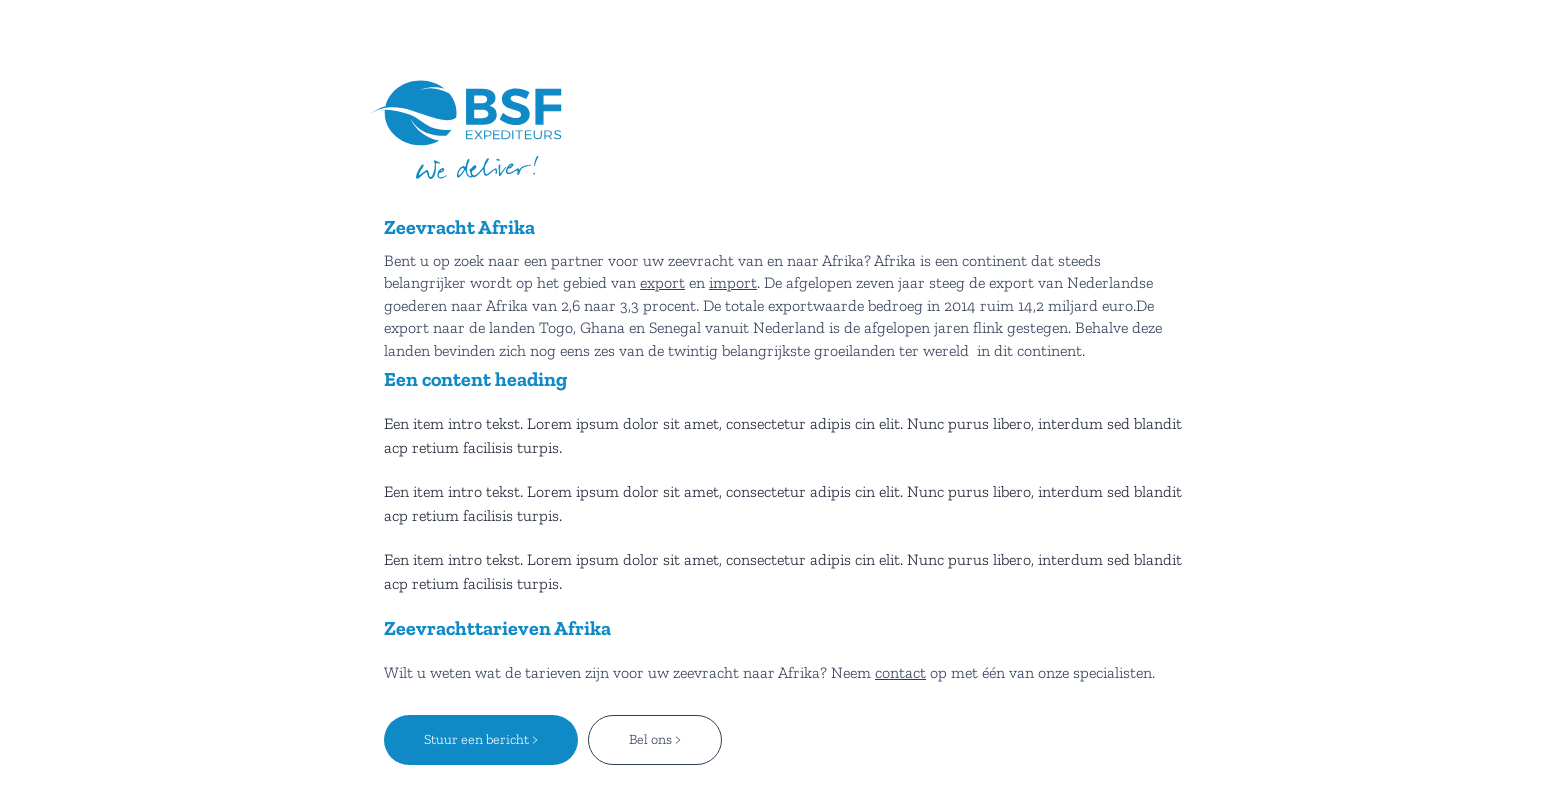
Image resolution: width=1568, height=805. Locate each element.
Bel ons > (655, 739)
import (733, 282)
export (662, 282)
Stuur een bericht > (481, 739)
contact (900, 672)
